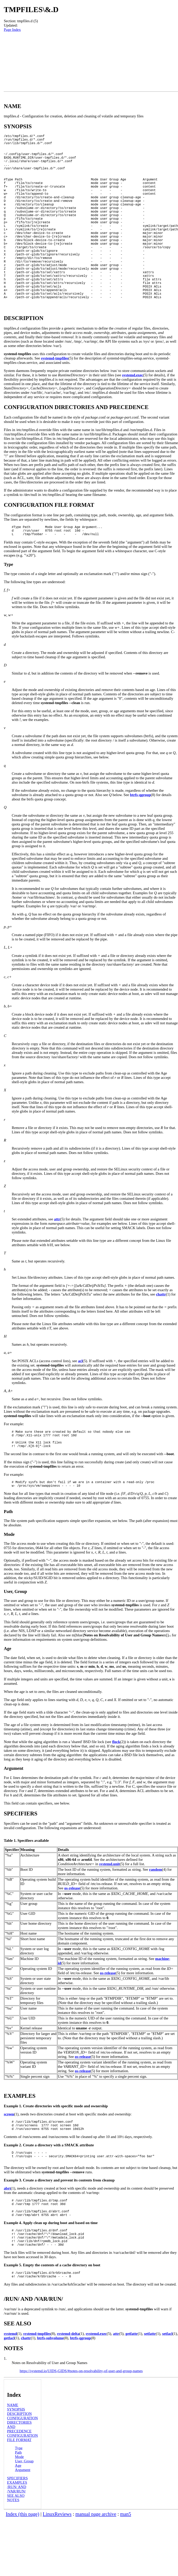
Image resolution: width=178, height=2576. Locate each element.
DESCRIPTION (19, 2471)
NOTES (13, 2557)
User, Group (24, 2518)
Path (18, 2509)
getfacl (9, 2395)
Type (19, 2505)
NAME (12, 2462)
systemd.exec (132, 411)
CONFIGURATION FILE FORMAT (22, 2495)
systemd (10, 2391)
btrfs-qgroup (140, 833)
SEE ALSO (16, 2553)
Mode (19, 2514)
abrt (7, 2237)
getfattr (132, 2391)
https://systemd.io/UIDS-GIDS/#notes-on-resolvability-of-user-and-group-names (81, 2428)
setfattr (150, 2391)
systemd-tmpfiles (55, 394)
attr (57, 1257)
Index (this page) (22, 2571)
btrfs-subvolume (50, 2395)
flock (116, 1785)
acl (80, 1399)
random (155, 1913)
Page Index (12, 30)
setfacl (167, 2391)
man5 (125, 2571)
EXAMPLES (17, 2540)
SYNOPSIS (16, 2466)
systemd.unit (109, 1907)
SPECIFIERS (17, 2535)
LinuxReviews (57, 2571)
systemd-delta (68, 2391)
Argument (22, 2527)
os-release (72, 1932)
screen (9, 2158)
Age (18, 2522)
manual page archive (95, 2571)
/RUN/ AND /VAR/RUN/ (16, 2546)
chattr (161, 1332)
